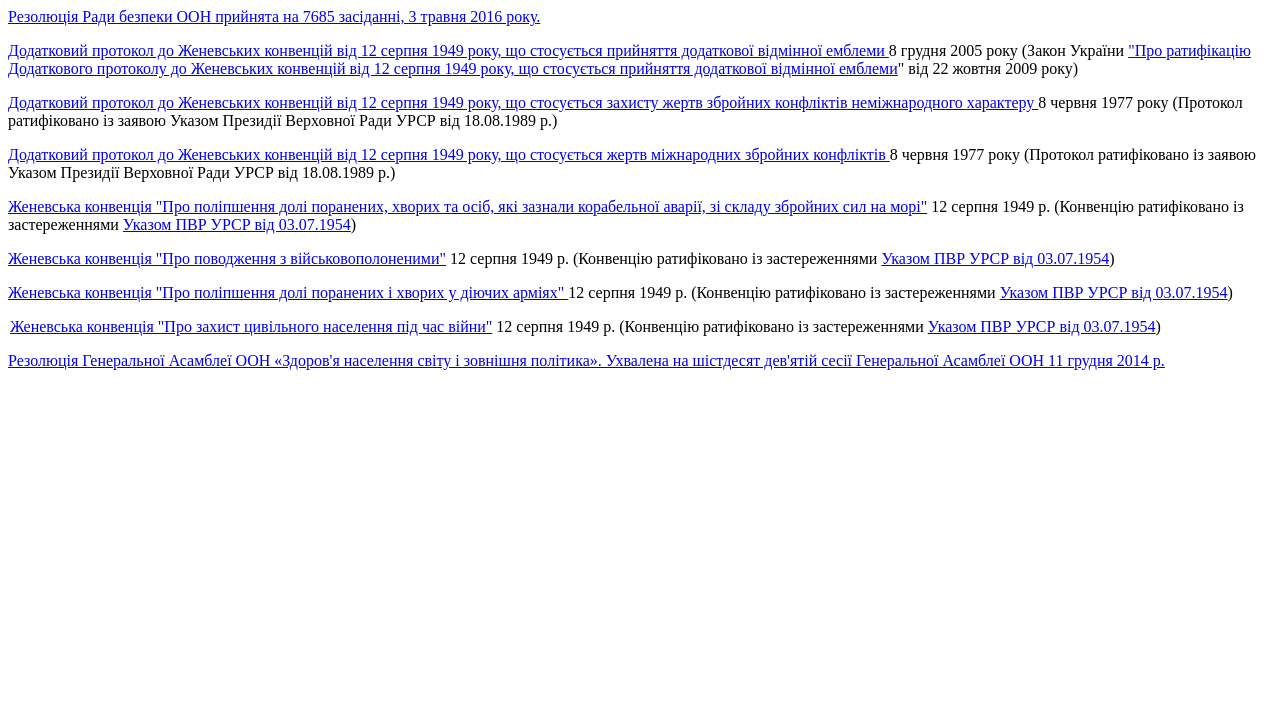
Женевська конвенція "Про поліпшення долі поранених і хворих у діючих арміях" (288, 292)
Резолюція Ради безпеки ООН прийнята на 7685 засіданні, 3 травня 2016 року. (274, 16)
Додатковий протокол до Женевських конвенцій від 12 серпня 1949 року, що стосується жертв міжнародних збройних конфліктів (449, 154)
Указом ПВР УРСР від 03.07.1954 (237, 224)
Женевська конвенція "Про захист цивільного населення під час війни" (250, 326)
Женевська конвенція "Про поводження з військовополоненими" (227, 258)
